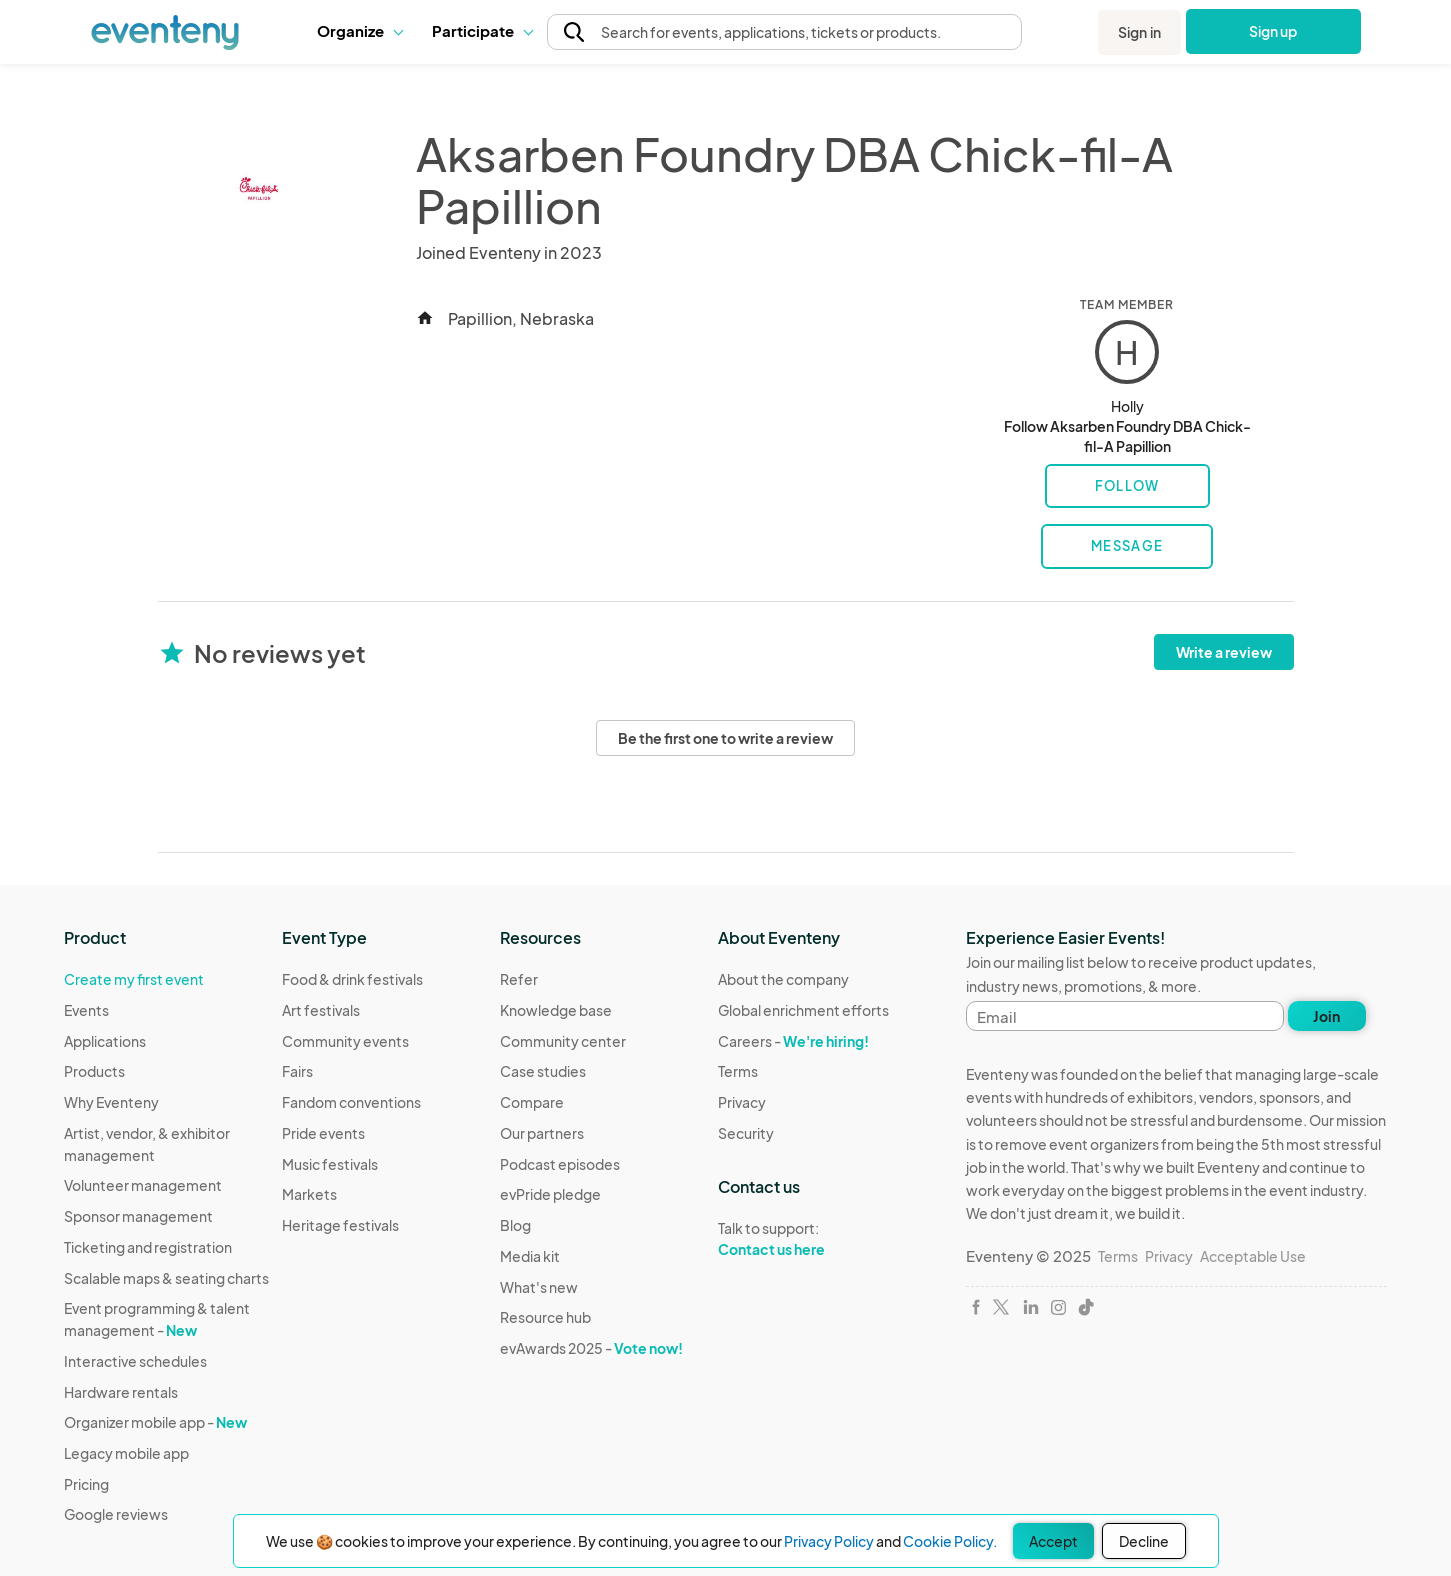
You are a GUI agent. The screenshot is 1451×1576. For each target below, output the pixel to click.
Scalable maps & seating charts (166, 1278)
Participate (482, 30)
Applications (105, 1041)
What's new (539, 1287)
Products (94, 1071)
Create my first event (134, 979)
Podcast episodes (560, 1164)
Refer (519, 979)
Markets (309, 1194)
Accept (1053, 1541)
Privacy (742, 1102)
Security (746, 1133)
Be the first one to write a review (725, 738)
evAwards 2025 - (591, 1348)
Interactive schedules (135, 1361)
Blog (515, 1225)
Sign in (1139, 32)
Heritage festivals (340, 1225)
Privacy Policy (829, 1541)
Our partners (542, 1133)
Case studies (543, 1071)
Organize (359, 30)
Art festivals (321, 1010)
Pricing (86, 1484)
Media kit (530, 1256)
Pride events (323, 1133)
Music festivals (330, 1164)
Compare (532, 1102)
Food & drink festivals (352, 979)
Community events (345, 1041)
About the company (783, 979)
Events (86, 1010)
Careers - (793, 1041)
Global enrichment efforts (803, 1010)
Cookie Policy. (950, 1541)
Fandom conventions (351, 1102)
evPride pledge (550, 1194)
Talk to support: (803, 1239)
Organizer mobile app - (155, 1422)
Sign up (1273, 31)
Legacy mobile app (126, 1453)
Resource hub (545, 1317)
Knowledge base (556, 1010)
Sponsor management (138, 1216)
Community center (563, 1041)
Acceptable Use (1253, 1256)
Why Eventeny (111, 1102)
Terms (738, 1071)
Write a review (1224, 652)
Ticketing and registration (148, 1247)
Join (1326, 1016)
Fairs (297, 1071)
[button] (359, 31)
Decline (1144, 1541)
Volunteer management (143, 1185)
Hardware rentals (121, 1392)
